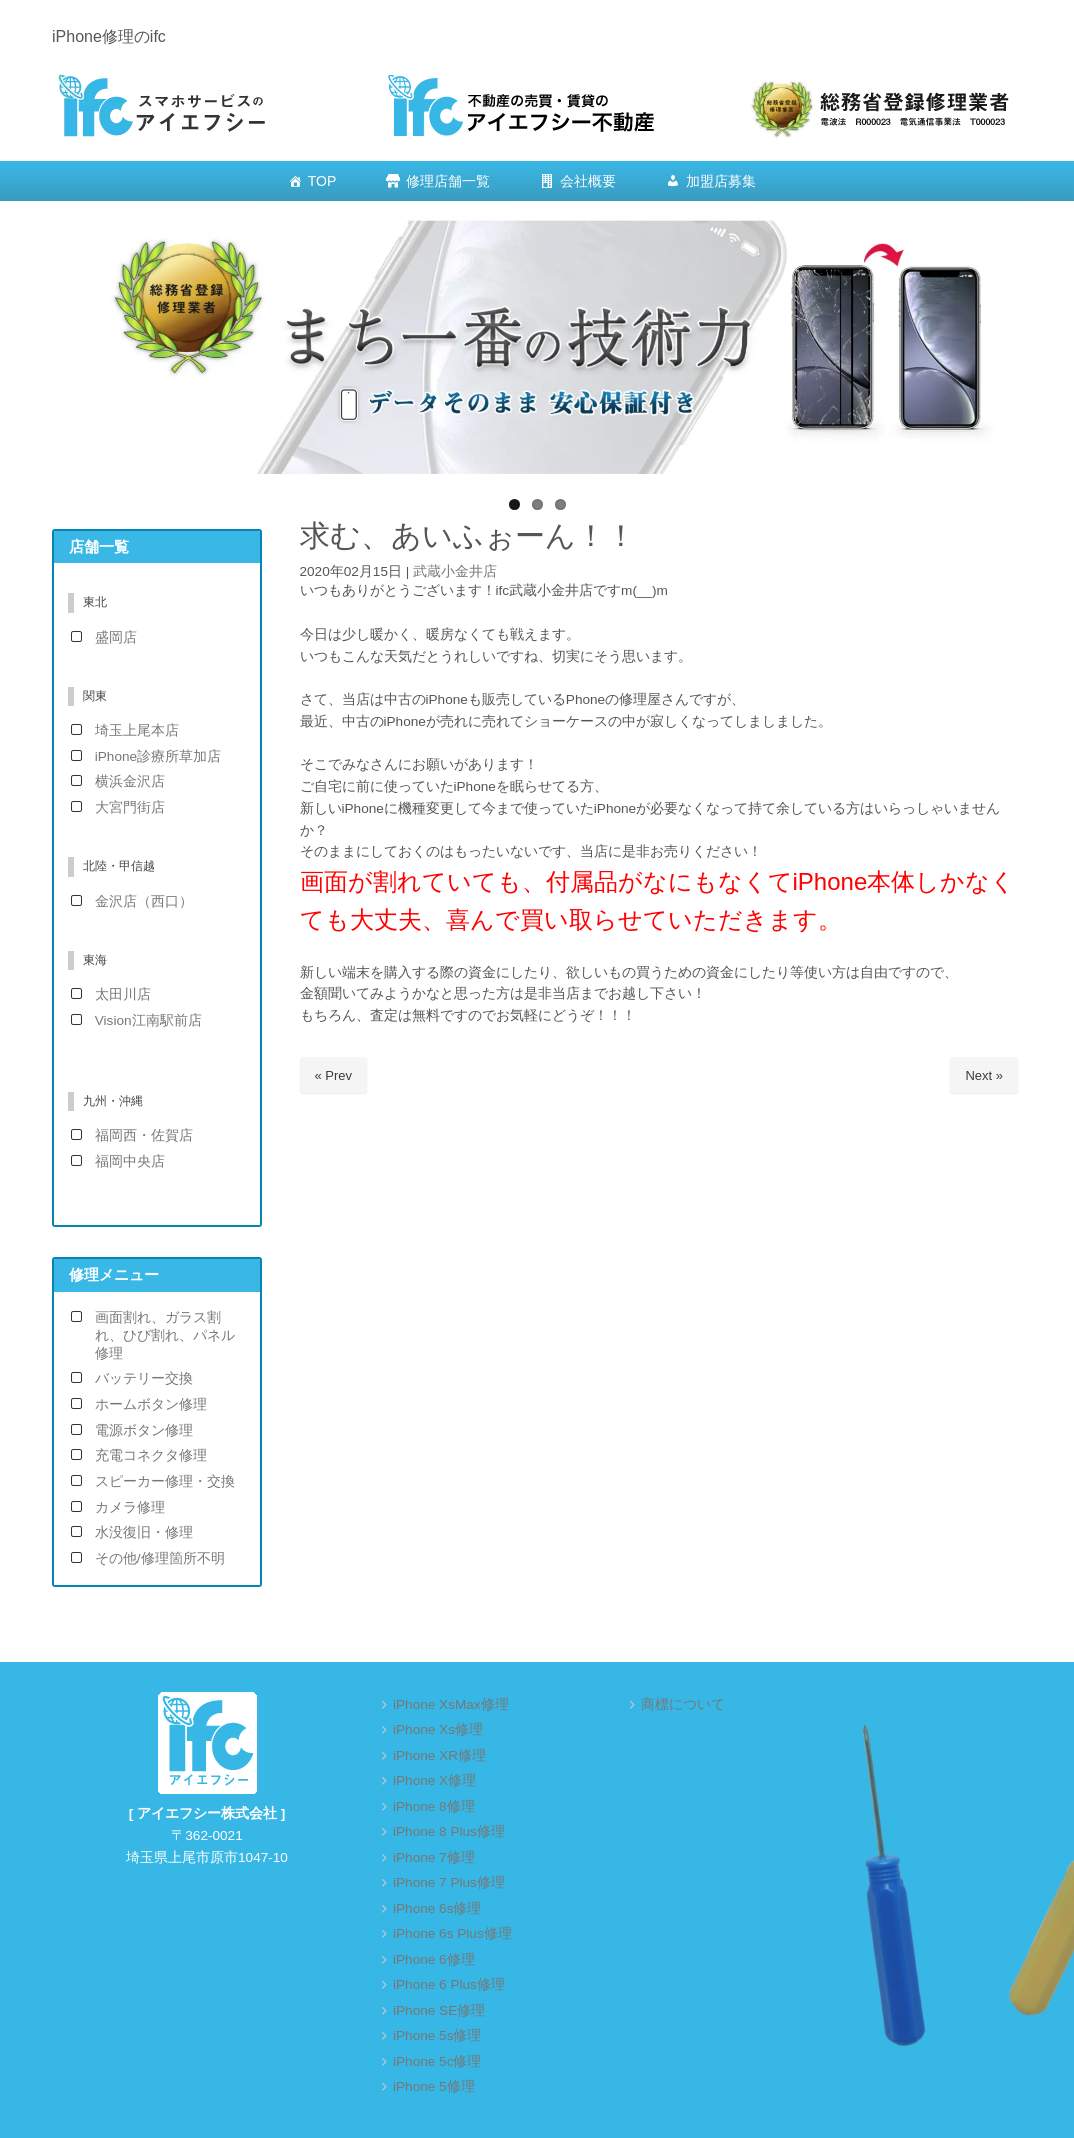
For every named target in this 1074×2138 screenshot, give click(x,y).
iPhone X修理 (434, 1780)
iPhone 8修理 (434, 1806)
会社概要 (588, 181)
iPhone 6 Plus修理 (449, 1984)
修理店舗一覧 (448, 181)
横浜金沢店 (130, 781)
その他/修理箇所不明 (160, 1558)
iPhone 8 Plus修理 (449, 1831)
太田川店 (123, 994)
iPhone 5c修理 (437, 2061)
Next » (984, 1075)
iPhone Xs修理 (438, 1729)
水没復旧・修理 (144, 1532)
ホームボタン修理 (151, 1404)
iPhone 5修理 (434, 2086)
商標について (683, 1704)
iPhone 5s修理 (437, 2035)
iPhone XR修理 (439, 1755)
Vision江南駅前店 (148, 1020)
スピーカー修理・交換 (165, 1481)
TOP (322, 181)
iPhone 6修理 (434, 1959)
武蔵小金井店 (455, 571)
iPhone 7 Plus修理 (449, 1882)
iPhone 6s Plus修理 (452, 1933)
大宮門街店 (130, 807)
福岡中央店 (130, 1161)
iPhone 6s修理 (437, 1908)
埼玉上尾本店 (137, 730)
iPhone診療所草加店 (158, 756)
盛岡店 (116, 637)
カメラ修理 (130, 1507)
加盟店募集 (721, 181)
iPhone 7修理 (434, 1857)
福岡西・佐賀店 (144, 1135)
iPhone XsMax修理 (451, 1704)
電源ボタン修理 (144, 1430)
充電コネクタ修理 (151, 1455)
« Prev (334, 1075)
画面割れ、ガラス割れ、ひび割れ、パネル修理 (165, 1335)
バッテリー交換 (144, 1378)
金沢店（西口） (144, 901)
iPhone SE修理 (439, 2010)
